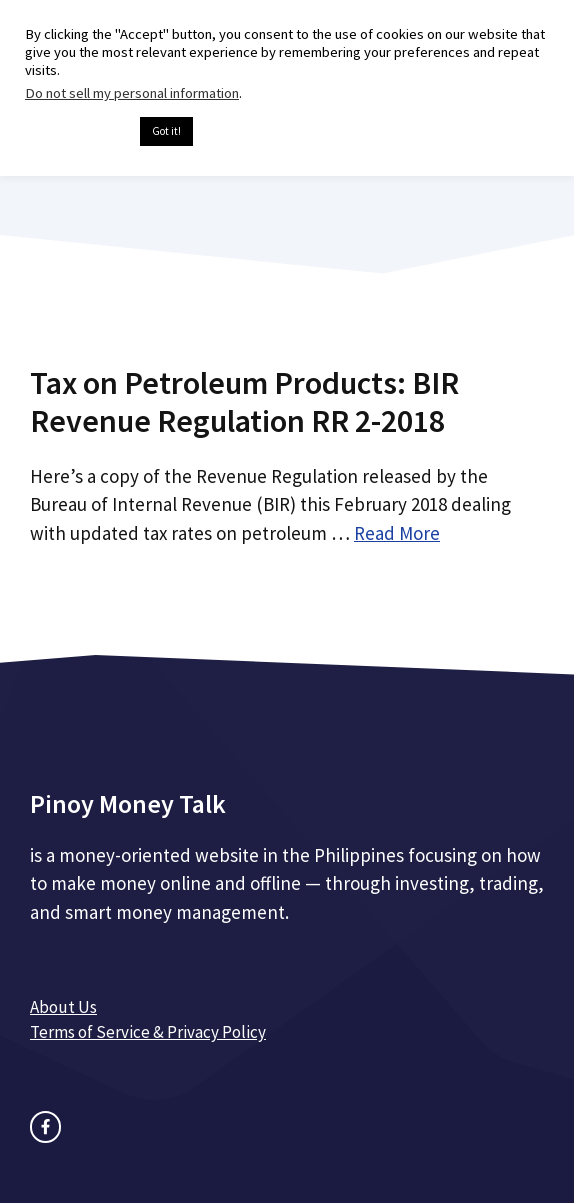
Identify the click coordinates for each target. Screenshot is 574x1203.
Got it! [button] (166, 131)
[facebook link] (45, 1126)
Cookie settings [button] (77, 132)
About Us (63, 1007)
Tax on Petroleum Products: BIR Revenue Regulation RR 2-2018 (244, 402)
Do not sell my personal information (132, 93)
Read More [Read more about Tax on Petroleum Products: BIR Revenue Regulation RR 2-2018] (397, 533)
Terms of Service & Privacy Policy (148, 1032)
